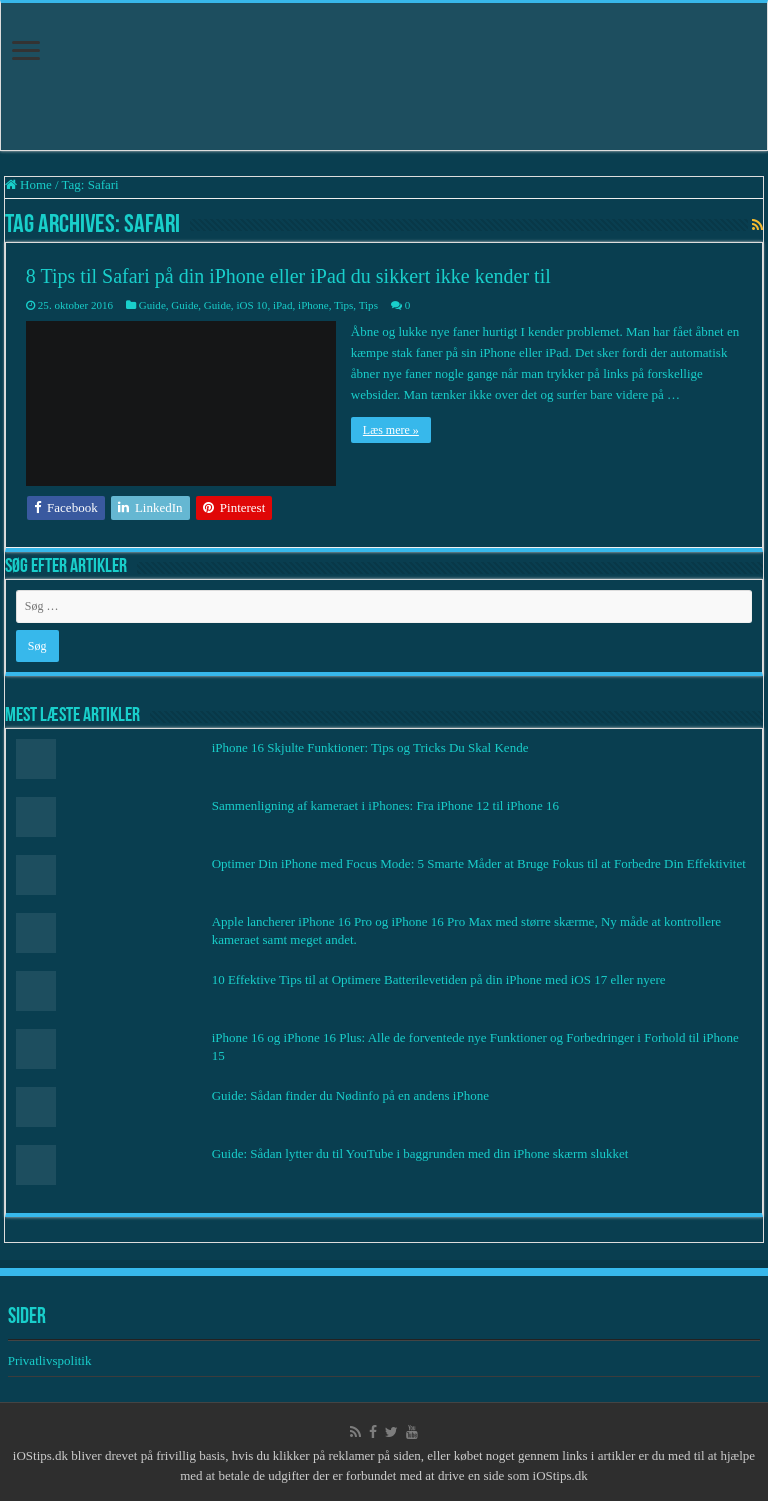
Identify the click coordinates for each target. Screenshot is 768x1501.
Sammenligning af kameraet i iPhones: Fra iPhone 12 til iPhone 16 (385, 805)
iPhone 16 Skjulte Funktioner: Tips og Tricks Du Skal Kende (370, 747)
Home (28, 184)
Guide (152, 305)
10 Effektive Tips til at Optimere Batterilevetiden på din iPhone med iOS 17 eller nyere (439, 979)
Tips (343, 305)
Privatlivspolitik (51, 1360)
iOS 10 (251, 305)
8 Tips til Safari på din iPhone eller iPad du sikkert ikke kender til (288, 276)
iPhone (313, 305)
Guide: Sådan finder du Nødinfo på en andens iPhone (350, 1095)
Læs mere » (391, 430)
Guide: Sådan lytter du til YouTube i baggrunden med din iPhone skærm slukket (420, 1153)
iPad (283, 305)
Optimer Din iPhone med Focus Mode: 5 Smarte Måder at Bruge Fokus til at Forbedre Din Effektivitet (479, 863)
